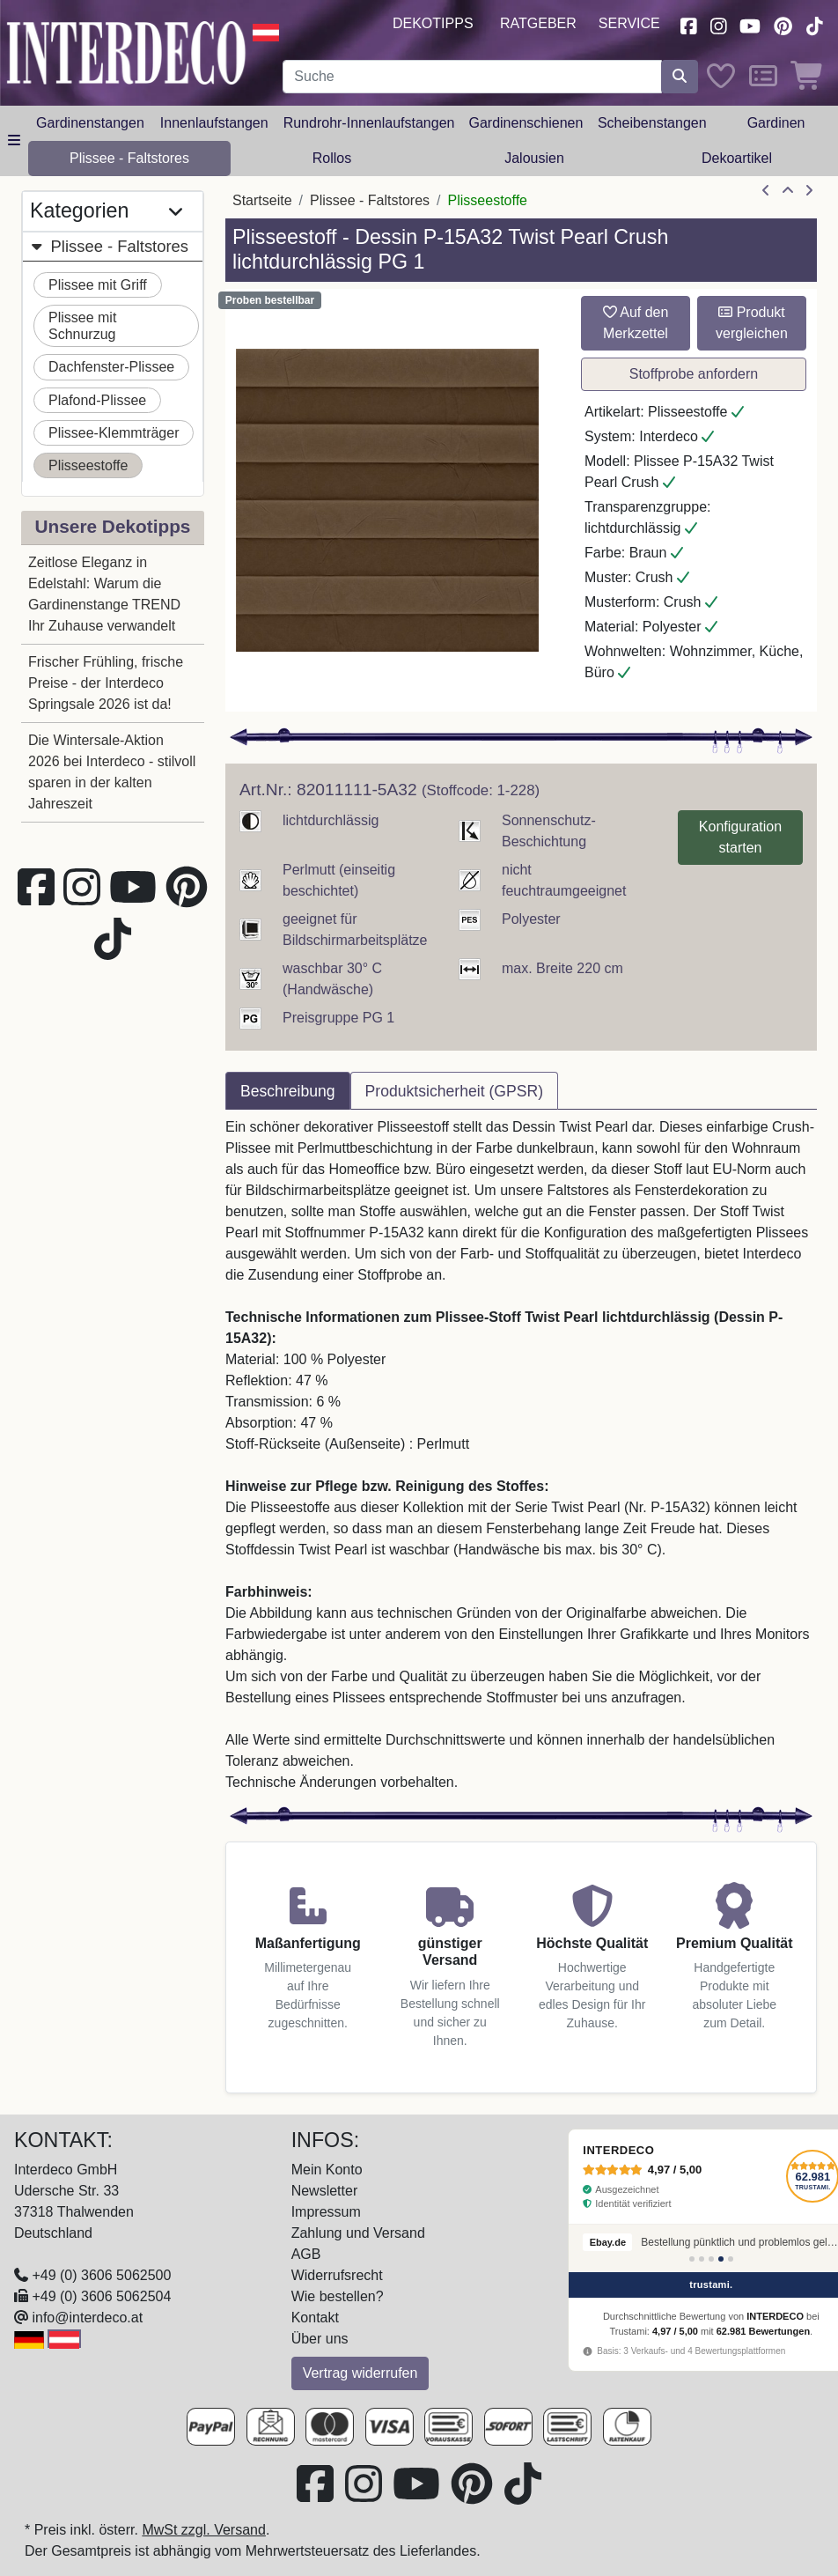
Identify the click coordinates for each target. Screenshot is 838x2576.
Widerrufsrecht (337, 2275)
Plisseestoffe (88, 465)
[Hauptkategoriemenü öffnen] (14, 140)
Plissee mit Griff (97, 284)
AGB (306, 2254)
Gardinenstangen (90, 122)
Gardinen (776, 122)
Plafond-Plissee (97, 400)
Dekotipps (433, 23)
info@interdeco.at (87, 2317)
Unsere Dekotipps (113, 526)
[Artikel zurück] (766, 191)
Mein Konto (327, 2169)
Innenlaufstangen (214, 122)
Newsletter (324, 2190)
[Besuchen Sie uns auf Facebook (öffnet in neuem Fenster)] (688, 24)
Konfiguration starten (740, 837)
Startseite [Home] (262, 200)
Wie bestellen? (337, 2296)
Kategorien (106, 211)
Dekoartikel (737, 158)
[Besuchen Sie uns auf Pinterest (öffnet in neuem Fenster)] (783, 24)
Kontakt (315, 2317)
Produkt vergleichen (752, 323)
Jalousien (534, 158)
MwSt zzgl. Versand (204, 2529)
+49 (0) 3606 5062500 (101, 2275)
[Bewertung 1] (692, 2259)
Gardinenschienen (525, 122)
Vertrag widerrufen (360, 2373)
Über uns (320, 2338)
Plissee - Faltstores (129, 158)
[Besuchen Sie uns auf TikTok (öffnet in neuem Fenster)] (814, 24)
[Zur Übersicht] (788, 191)
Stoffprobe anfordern (693, 373)
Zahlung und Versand (358, 2232)
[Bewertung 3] (711, 2259)
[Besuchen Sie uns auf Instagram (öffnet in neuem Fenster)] (718, 24)
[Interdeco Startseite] (126, 51)
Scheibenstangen (652, 122)
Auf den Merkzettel (636, 323)
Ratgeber (538, 23)
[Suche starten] (679, 76)
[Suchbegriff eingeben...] (472, 76)
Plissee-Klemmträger (113, 432)
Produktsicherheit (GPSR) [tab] (454, 1091)
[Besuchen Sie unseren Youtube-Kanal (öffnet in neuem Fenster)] (751, 24)
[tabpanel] (521, 1455)
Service (629, 23)
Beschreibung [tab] (287, 1091)
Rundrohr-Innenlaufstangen (369, 122)
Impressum (326, 2211)
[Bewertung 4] (721, 2259)
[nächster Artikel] (809, 191)
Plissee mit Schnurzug (82, 326)
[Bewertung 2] (701, 2259)
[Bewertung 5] (730, 2259)
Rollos (331, 158)
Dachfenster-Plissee (111, 366)
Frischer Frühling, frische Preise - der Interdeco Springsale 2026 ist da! (105, 683)
